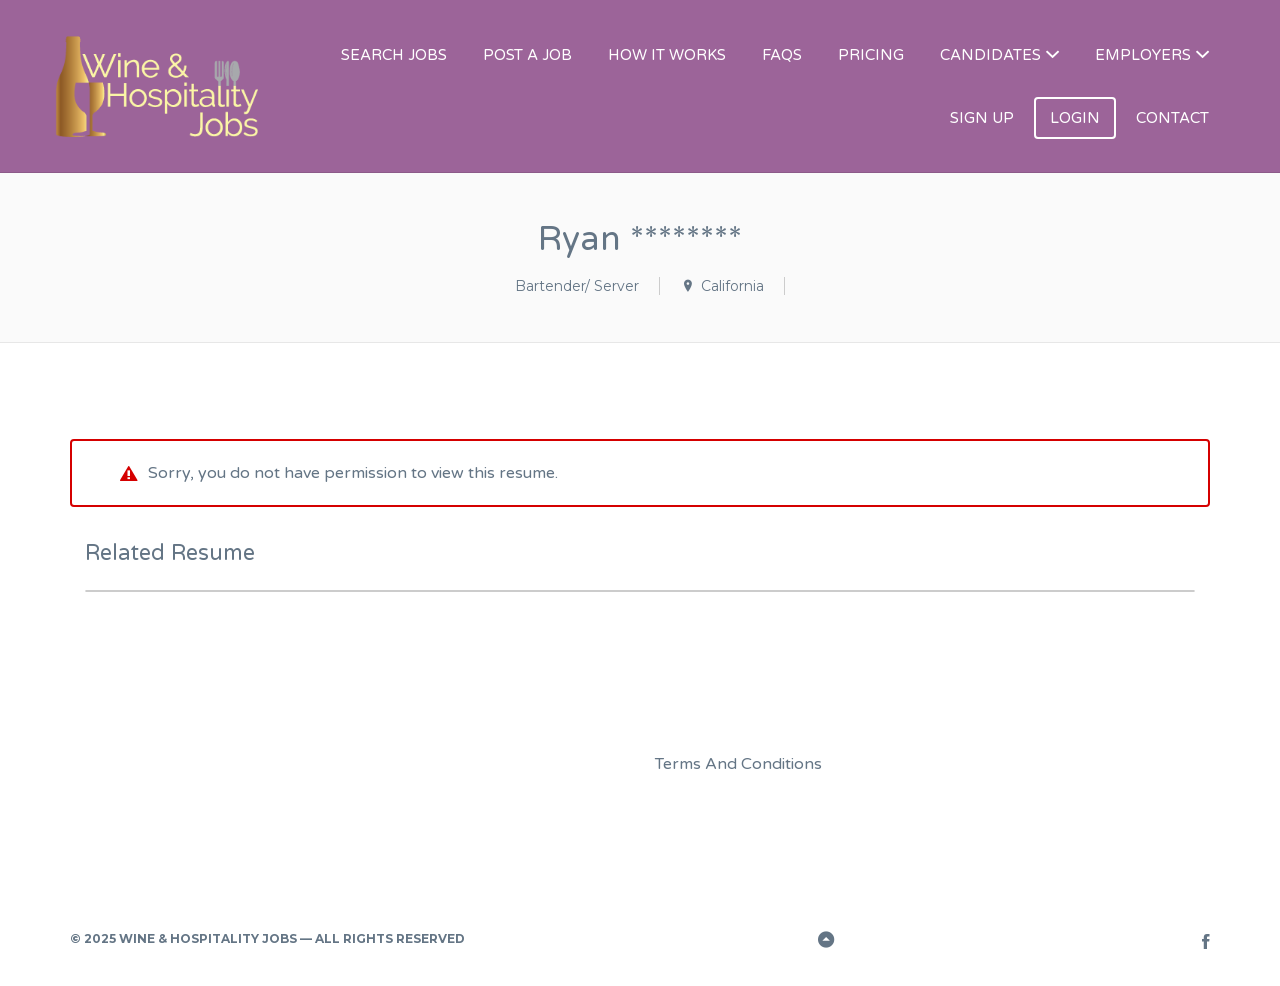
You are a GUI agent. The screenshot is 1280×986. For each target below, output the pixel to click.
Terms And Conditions (738, 764)
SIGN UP (982, 118)
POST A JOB (527, 55)
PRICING (871, 55)
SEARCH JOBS (394, 55)
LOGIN (1075, 118)
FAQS (782, 55)
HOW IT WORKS (667, 55)
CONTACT (1172, 118)
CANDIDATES (990, 55)
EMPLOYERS (1143, 55)
